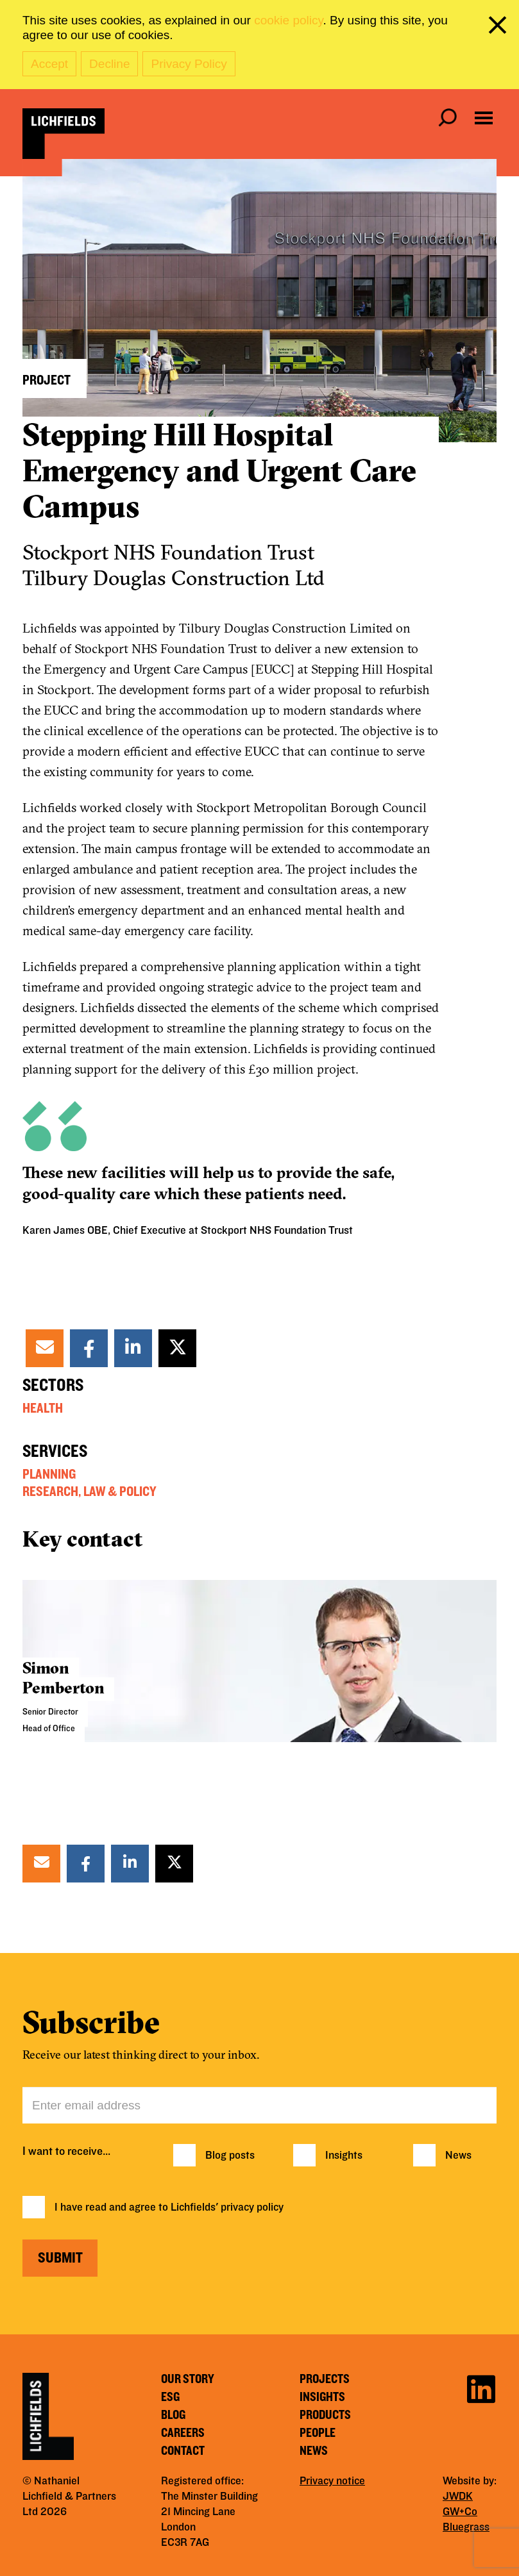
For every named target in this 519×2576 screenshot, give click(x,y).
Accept (49, 64)
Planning (49, 1474)
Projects (325, 2379)
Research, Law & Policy (89, 1491)
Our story (187, 2379)
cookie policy (288, 20)
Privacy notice (332, 2481)
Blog (173, 2415)
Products (325, 2415)
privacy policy (252, 2207)
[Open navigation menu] (484, 118)
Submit (60, 2258)
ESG (170, 2397)
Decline (109, 64)
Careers (183, 2433)
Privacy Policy (188, 64)
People (318, 2433)
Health (42, 1408)
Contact (183, 2451)
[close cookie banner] (499, 27)
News (458, 2155)
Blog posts (230, 2155)
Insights (343, 2155)
